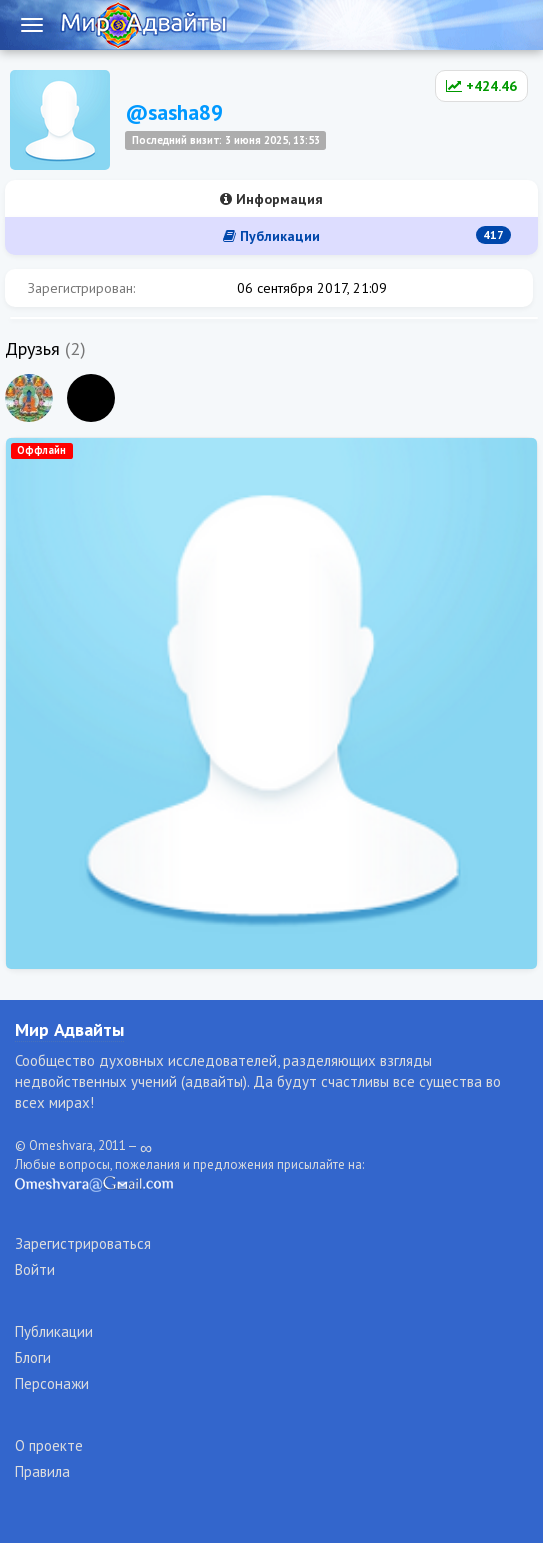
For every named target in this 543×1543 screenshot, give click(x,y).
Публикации (367, 235)
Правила (42, 1471)
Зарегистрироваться (83, 1243)
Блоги (33, 1357)
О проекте (49, 1445)
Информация (271, 199)
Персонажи (52, 1383)
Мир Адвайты (69, 1029)
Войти (35, 1269)
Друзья (32, 348)
